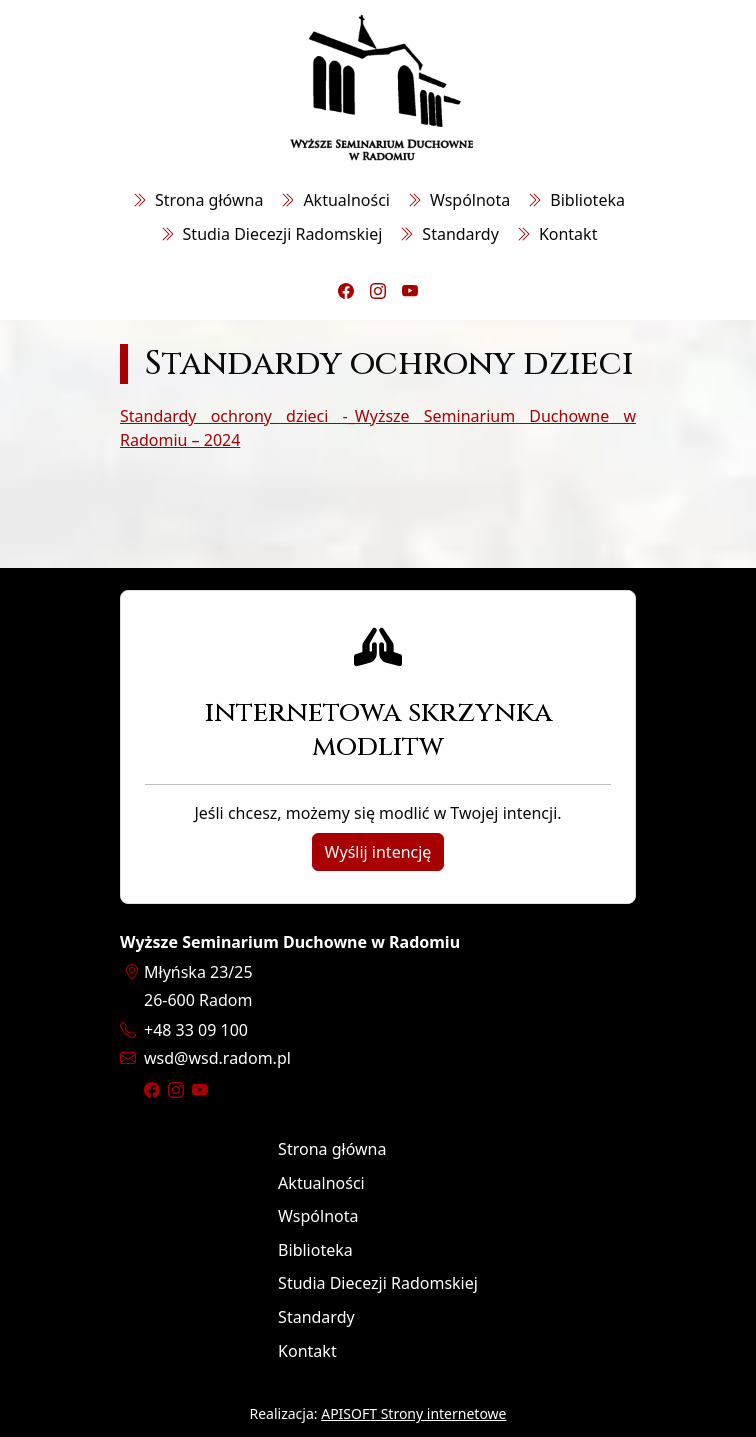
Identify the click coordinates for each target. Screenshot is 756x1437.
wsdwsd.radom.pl (217, 1058)
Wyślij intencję (378, 852)
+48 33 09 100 (196, 1030)
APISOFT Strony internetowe (413, 1413)
